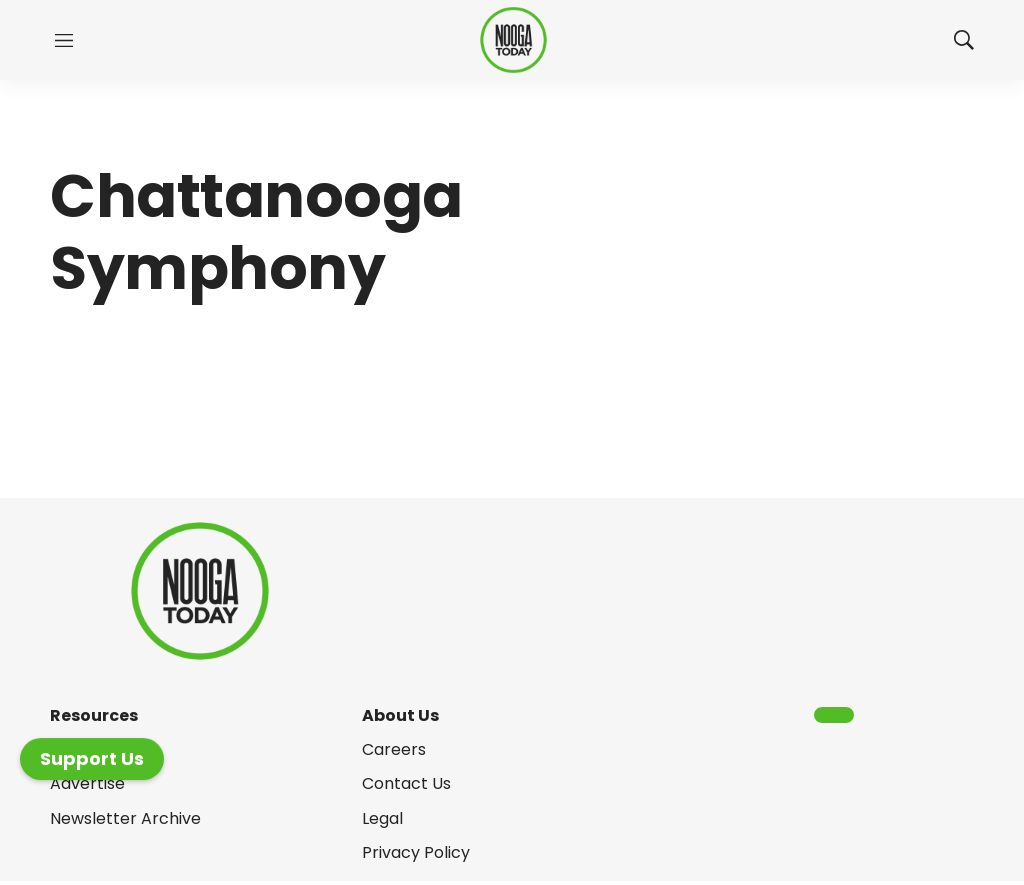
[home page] (513, 40)
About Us (400, 715)
